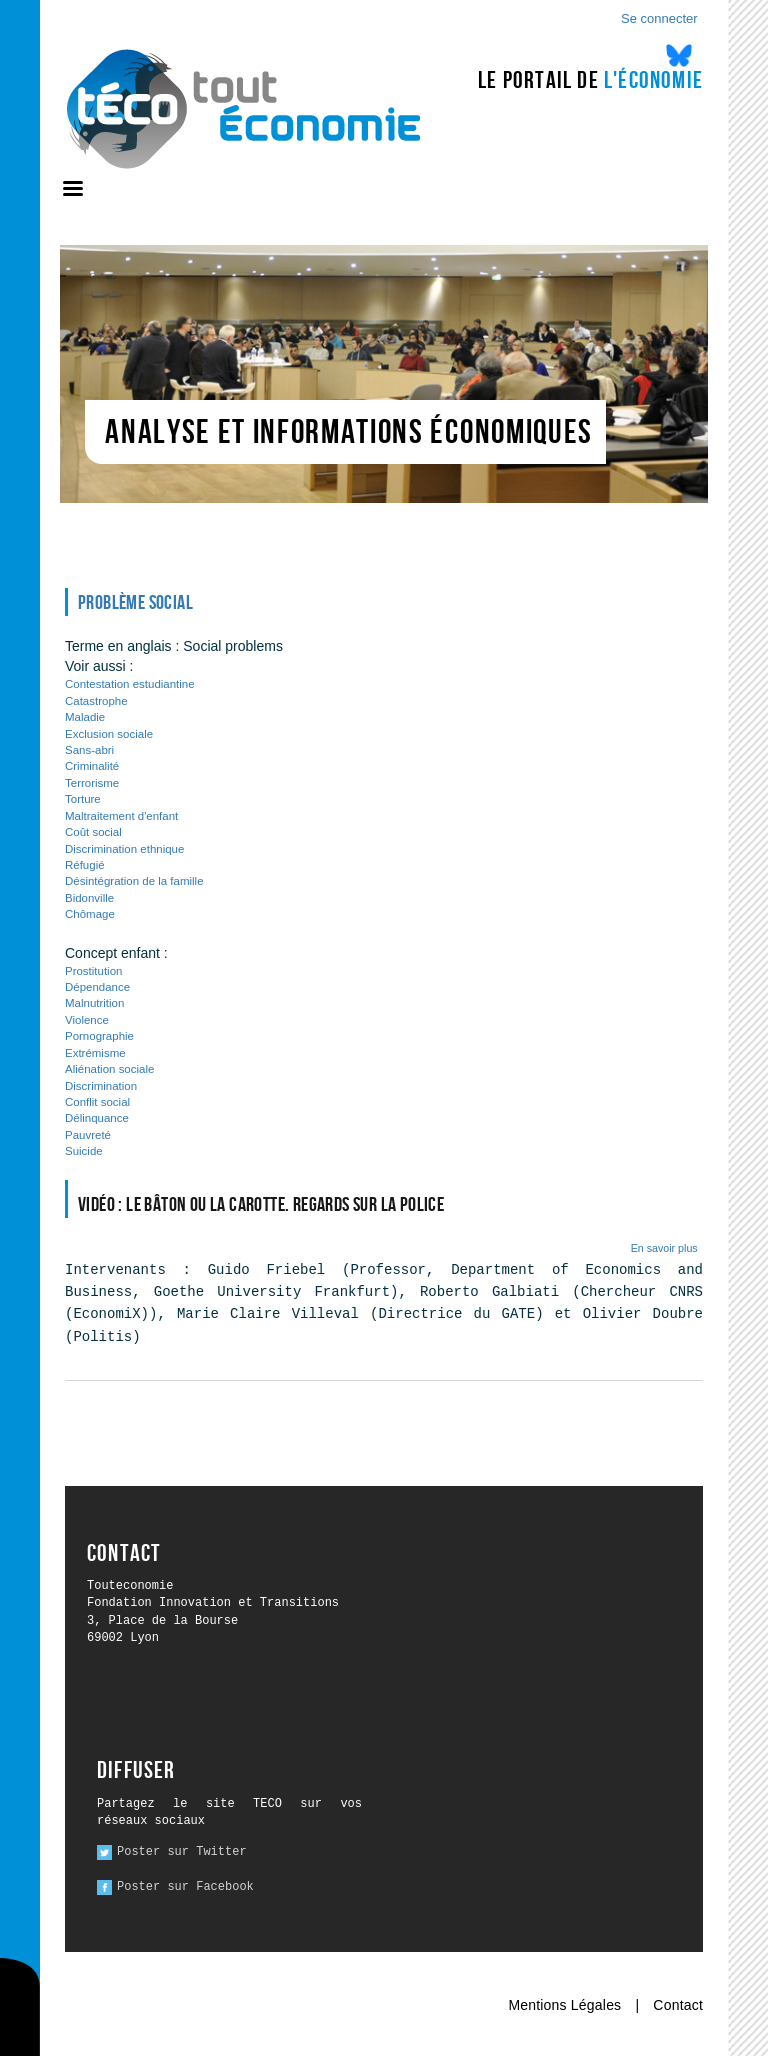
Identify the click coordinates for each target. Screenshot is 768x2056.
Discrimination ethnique (124, 849)
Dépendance (97, 987)
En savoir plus (664, 1248)
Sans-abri (89, 750)
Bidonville (89, 898)
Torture (83, 799)
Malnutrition (94, 1003)
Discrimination (101, 1086)
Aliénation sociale (109, 1069)
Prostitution (93, 971)
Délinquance (97, 1118)
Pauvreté (88, 1135)
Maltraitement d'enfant (121, 816)
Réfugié (85, 865)
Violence (87, 1020)
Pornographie (99, 1036)
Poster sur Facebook (185, 1887)
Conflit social (97, 1102)
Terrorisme (92, 783)
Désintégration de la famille (134, 881)
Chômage (90, 914)
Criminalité (92, 766)
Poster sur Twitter (182, 1852)
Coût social (93, 832)
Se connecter (659, 18)
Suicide (84, 1151)
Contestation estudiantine (130, 684)
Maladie (85, 717)
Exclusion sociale (109, 734)
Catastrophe (96, 701)
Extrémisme (95, 1053)
